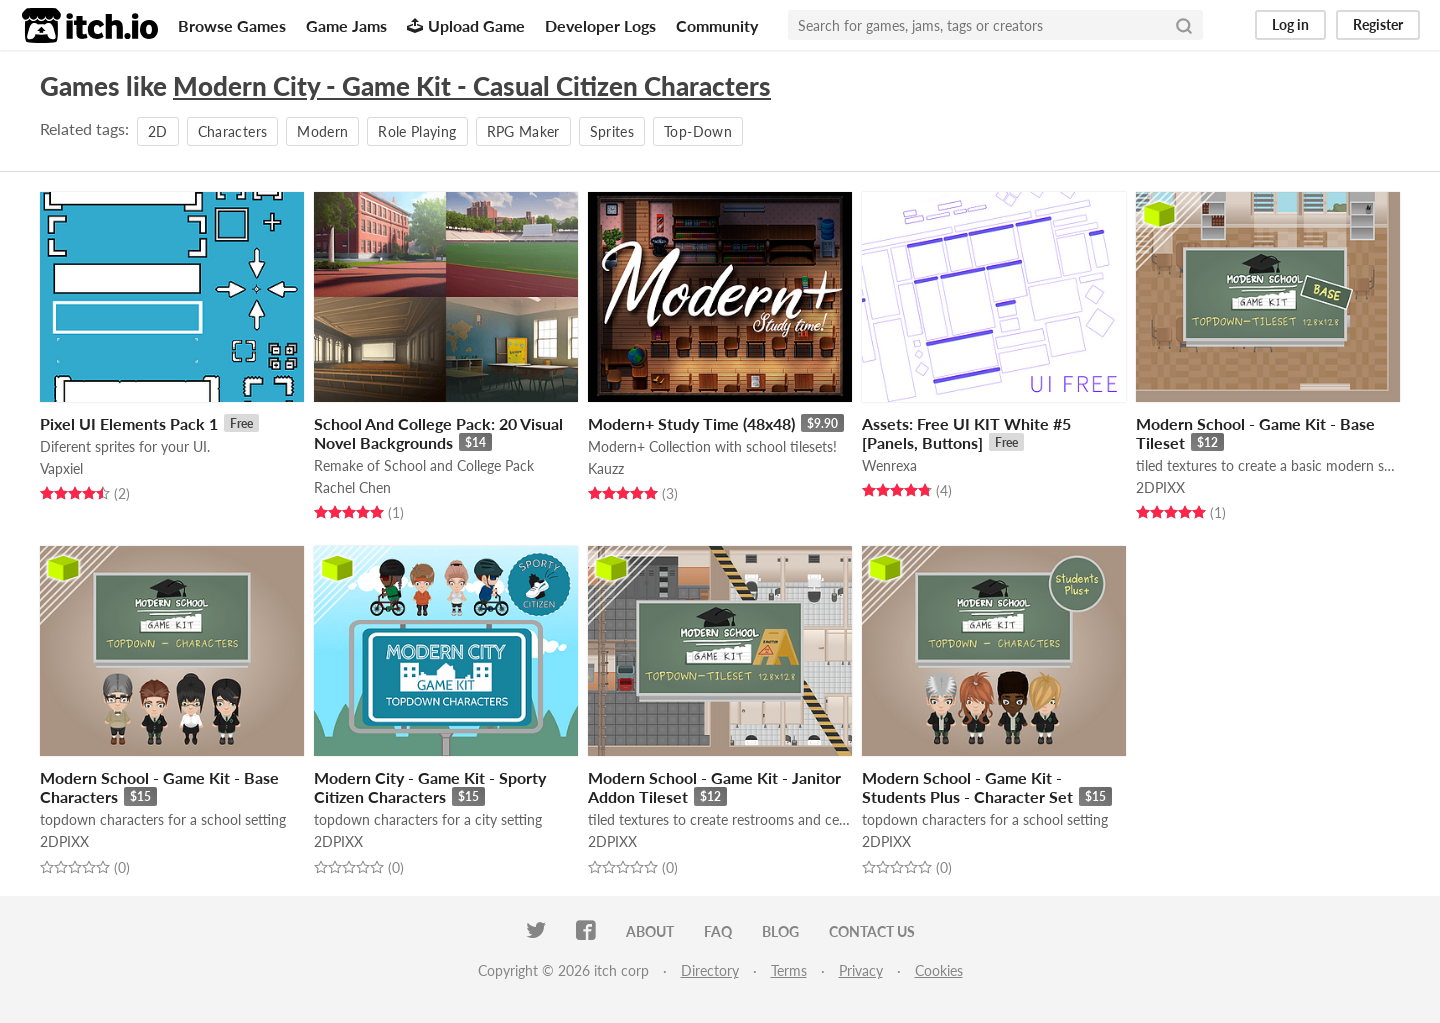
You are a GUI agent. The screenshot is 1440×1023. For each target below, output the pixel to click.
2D (158, 131)
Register (1378, 24)
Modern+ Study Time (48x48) (691, 423)
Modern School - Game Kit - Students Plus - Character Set (967, 787)
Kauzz (606, 468)
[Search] (1184, 25)
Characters (233, 131)
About (650, 931)
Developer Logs (600, 25)
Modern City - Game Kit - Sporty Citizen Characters (430, 787)
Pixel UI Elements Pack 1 (129, 423)
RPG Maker (523, 131)
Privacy (861, 970)
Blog (780, 931)
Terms (789, 970)
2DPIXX (1160, 487)
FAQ (718, 931)
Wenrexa (889, 465)
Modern (322, 131)
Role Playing (417, 131)
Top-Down (698, 131)
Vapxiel (61, 468)
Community (717, 25)
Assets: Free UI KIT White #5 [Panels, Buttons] (966, 433)
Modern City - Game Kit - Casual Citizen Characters (472, 86)
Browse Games (232, 25)
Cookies (939, 970)
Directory (710, 970)
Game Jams (346, 25)
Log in (1290, 24)
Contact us (872, 931)
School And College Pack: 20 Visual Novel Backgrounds (438, 433)
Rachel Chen (352, 487)
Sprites (612, 131)
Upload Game (466, 25)
